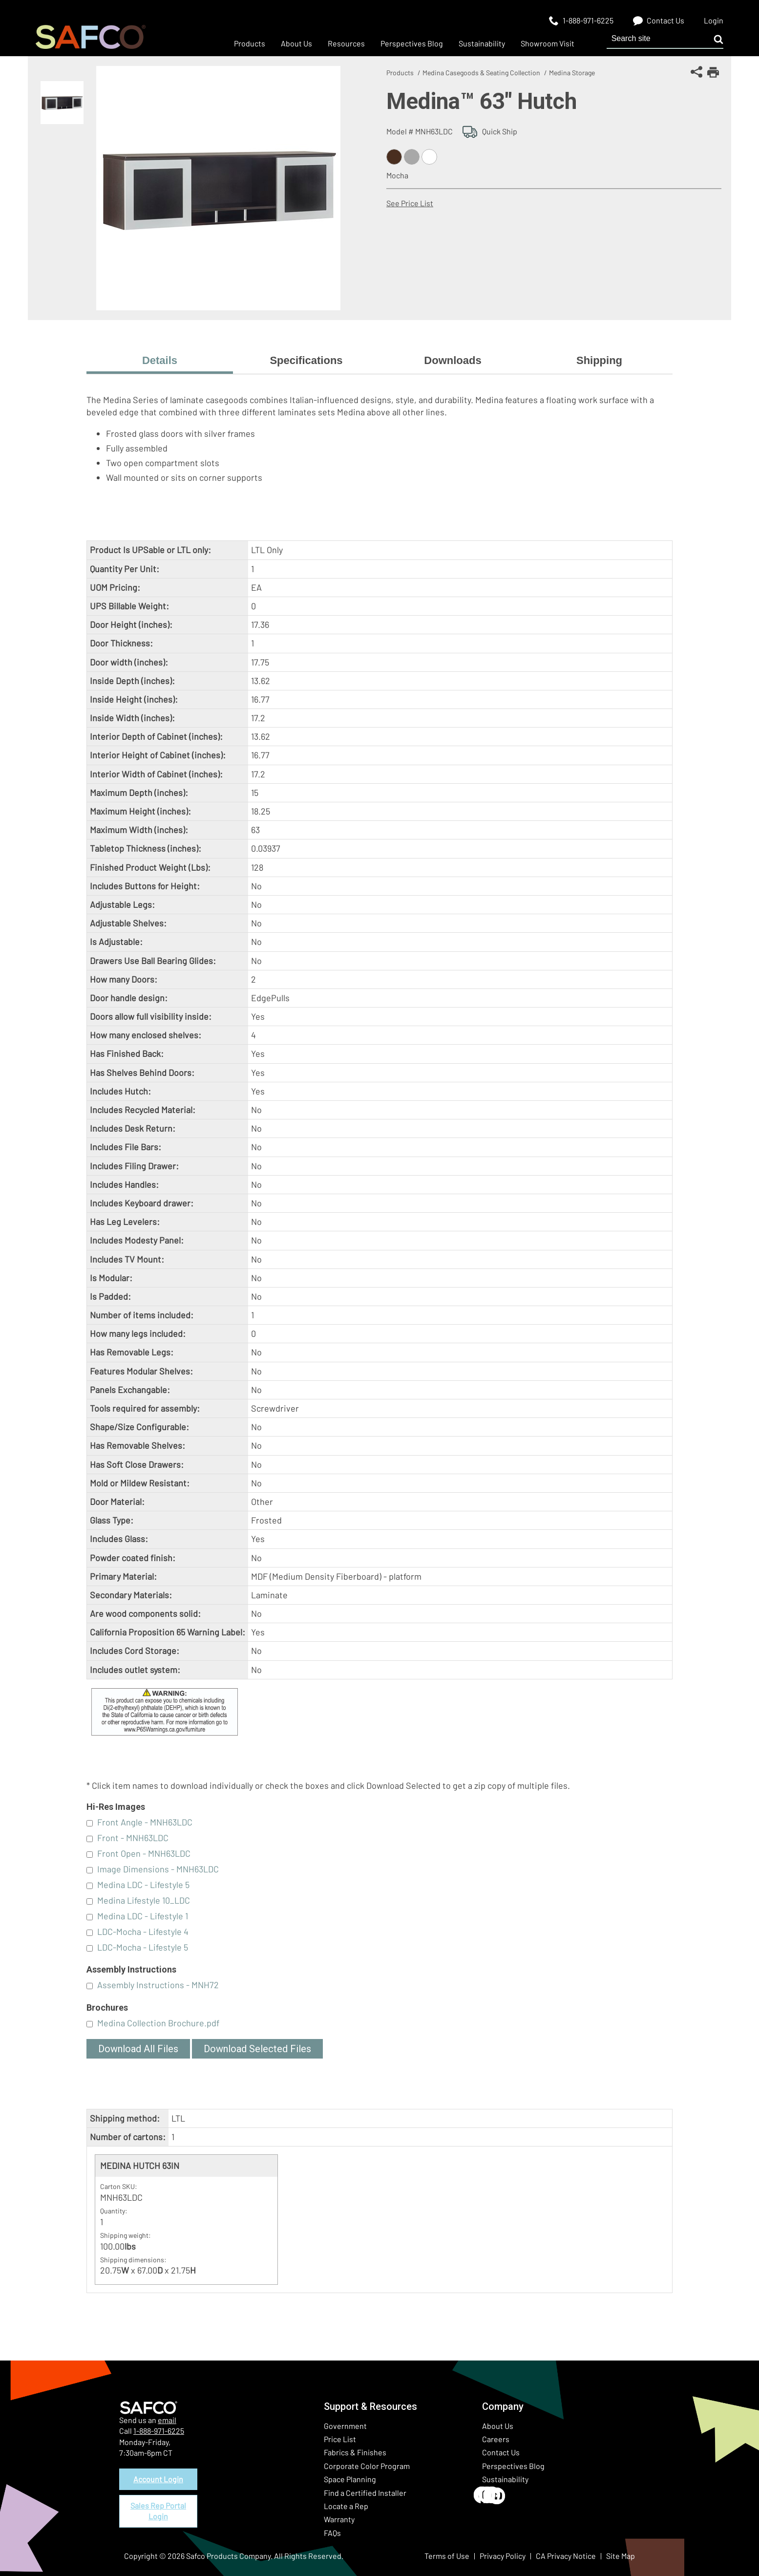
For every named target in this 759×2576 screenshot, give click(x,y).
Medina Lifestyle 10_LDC (143, 1900)
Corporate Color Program (367, 2465)
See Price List (409, 203)
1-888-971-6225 (158, 2430)
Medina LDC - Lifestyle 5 (143, 1884)
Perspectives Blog (513, 2465)
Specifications (306, 360)
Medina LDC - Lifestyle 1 (142, 1916)
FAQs (332, 2532)
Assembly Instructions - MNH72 (158, 1984)
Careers (495, 2439)
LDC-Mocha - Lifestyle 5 (142, 1947)
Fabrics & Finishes (355, 2452)
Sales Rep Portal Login (158, 2511)
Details (159, 360)
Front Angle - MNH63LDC (144, 1822)
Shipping (599, 360)
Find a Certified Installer (365, 2492)
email (167, 2420)
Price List (340, 2439)
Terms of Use (446, 2555)
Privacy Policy (503, 2555)
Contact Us (501, 2452)
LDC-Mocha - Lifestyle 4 (143, 1931)
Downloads (452, 360)
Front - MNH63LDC (133, 1837)
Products (400, 72)
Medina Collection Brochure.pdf (158, 2023)
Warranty (339, 2519)
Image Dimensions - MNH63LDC (158, 1869)
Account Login (158, 2479)
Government (345, 2425)
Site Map (620, 2555)
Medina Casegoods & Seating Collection (481, 72)
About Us (497, 2425)
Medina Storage (572, 72)
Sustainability (505, 2479)
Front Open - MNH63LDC (143, 1853)
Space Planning (350, 2479)
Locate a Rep (346, 2506)
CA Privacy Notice (566, 2555)
